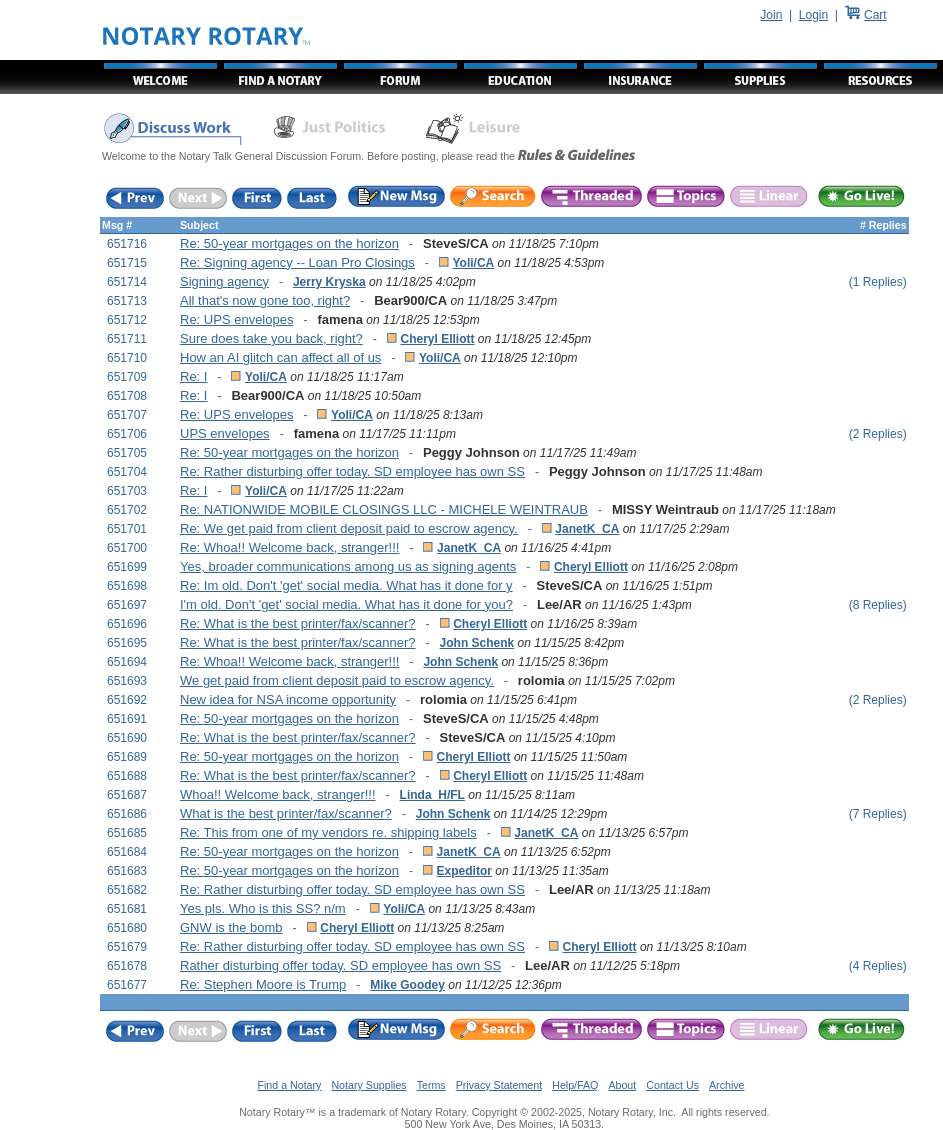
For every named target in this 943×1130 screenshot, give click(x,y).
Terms (431, 1085)
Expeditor (464, 871)
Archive (727, 1085)
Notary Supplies (368, 1085)
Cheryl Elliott (437, 339)
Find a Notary (289, 1085)
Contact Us (672, 1085)
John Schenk (477, 643)
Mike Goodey (407, 985)
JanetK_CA (587, 529)
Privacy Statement (499, 1085)
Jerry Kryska (329, 282)
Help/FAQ (575, 1085)
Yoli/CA (473, 263)
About (622, 1085)
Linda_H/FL (432, 795)
